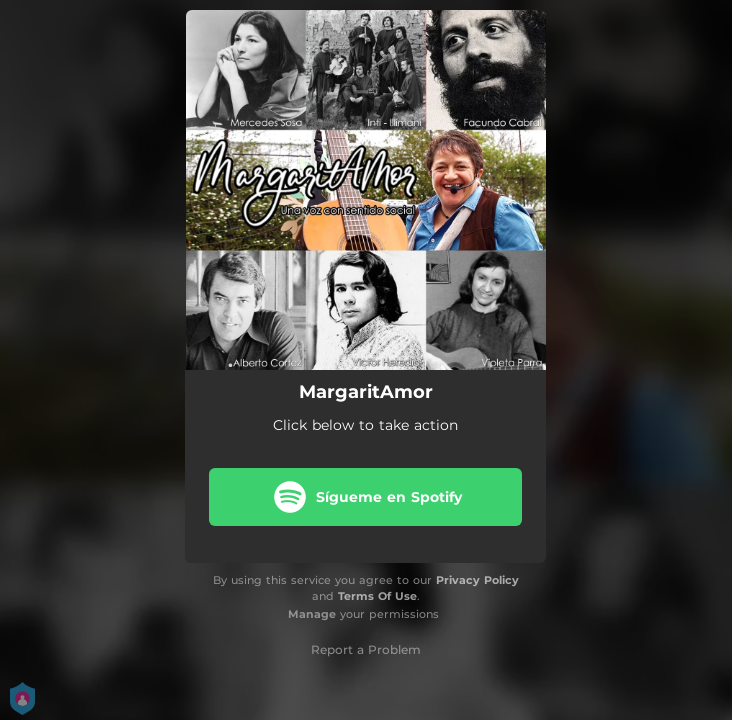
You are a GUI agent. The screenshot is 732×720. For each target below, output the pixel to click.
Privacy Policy (477, 580)
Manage (312, 614)
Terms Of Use (377, 596)
